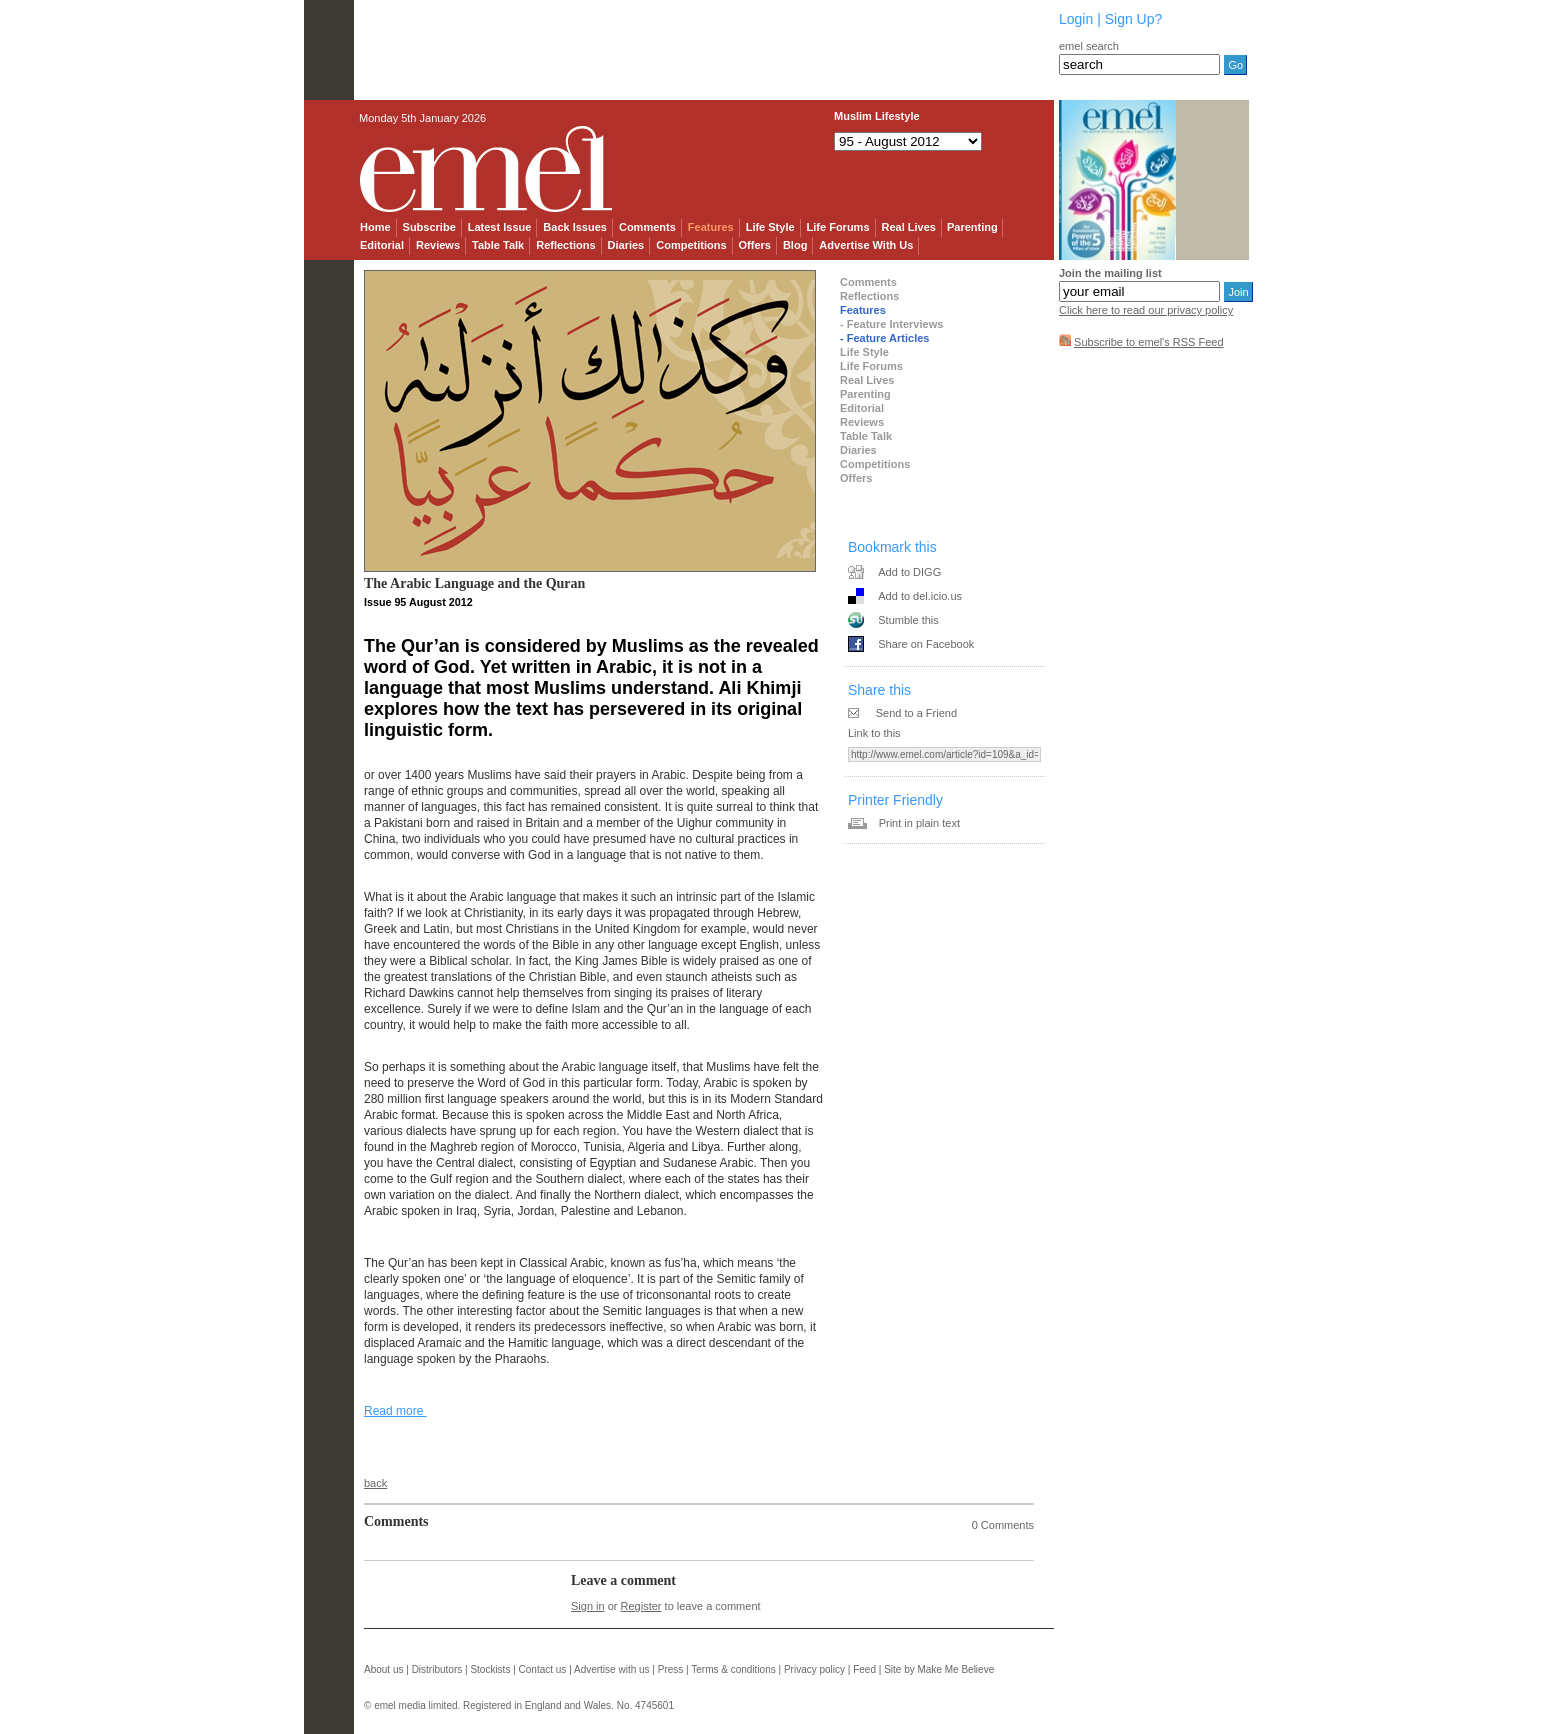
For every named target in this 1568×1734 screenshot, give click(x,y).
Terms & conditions (733, 1669)
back (375, 1483)
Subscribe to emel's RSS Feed (1148, 342)
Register (641, 1606)
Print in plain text (919, 823)
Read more (395, 1411)
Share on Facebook (926, 644)
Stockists (490, 1669)
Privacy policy (814, 1669)
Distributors (437, 1669)
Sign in (588, 1606)
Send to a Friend (916, 713)
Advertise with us (612, 1669)
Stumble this (908, 620)
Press (671, 1669)
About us (383, 1669)
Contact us (543, 1669)
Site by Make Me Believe (939, 1669)
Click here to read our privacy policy (1146, 310)
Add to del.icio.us (920, 596)
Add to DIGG (909, 572)
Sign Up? (1134, 19)
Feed (864, 1669)
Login (1076, 19)
